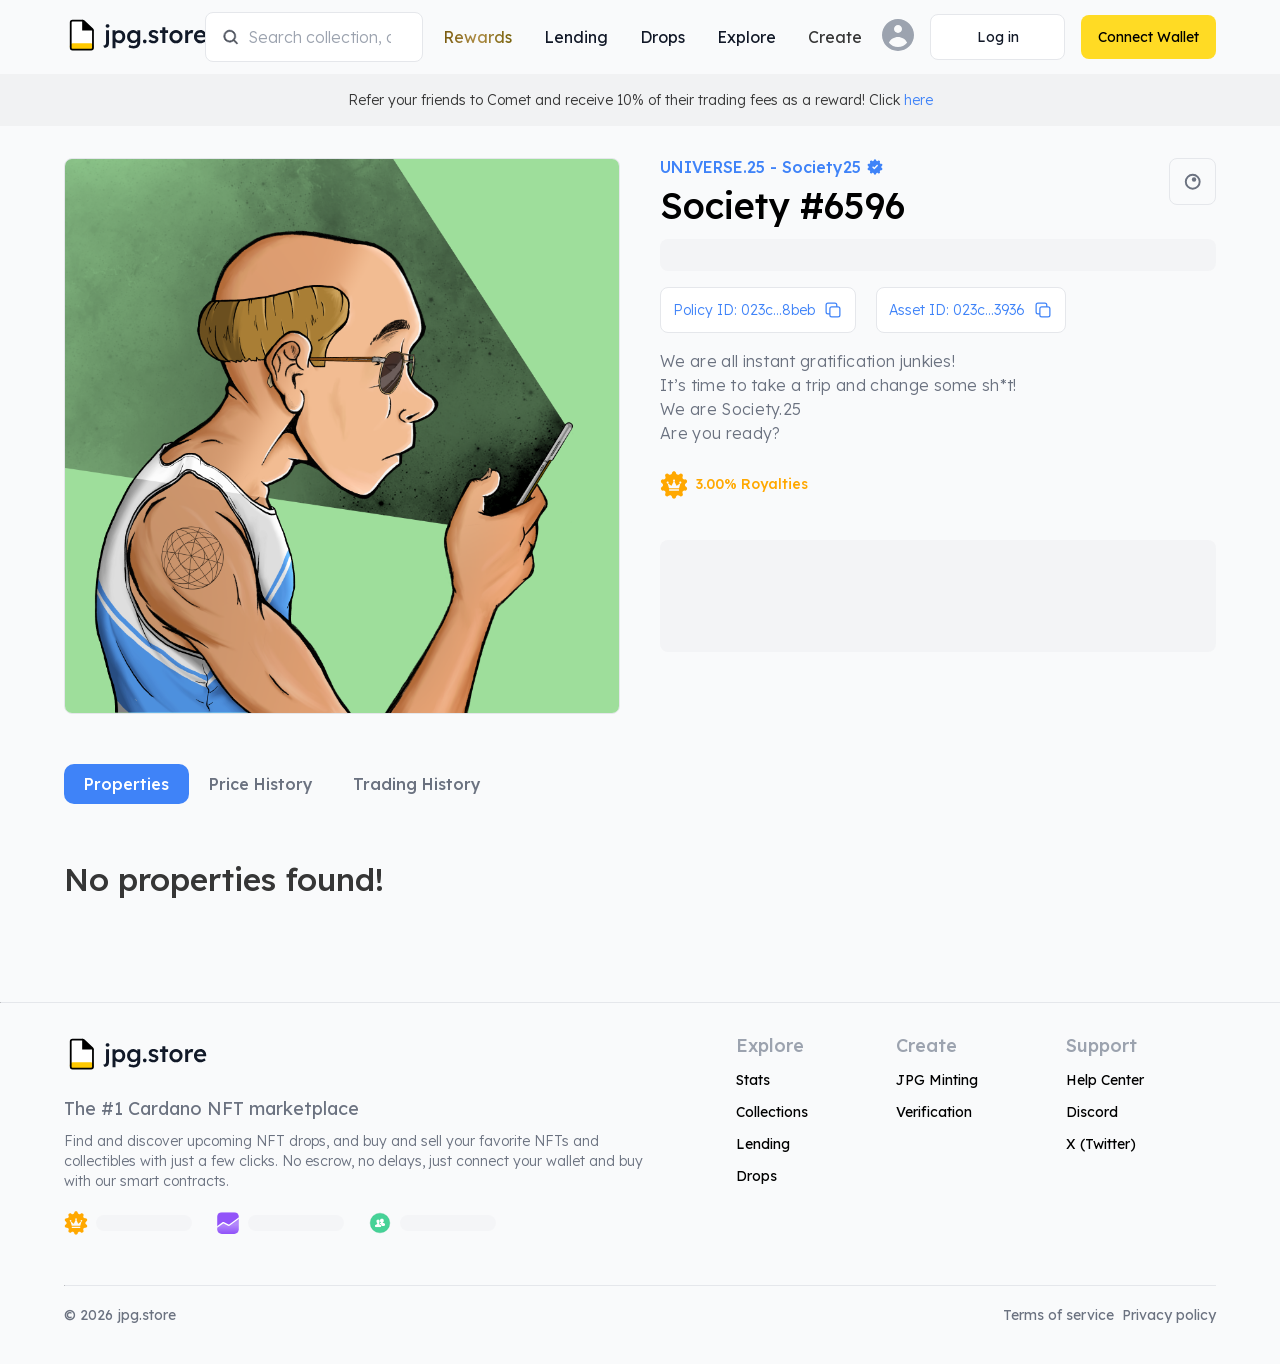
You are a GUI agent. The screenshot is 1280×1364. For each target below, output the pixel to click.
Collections (772, 1112)
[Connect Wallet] (997, 37)
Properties (126, 784)
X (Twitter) (1101, 1144)
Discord (1092, 1112)
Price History (261, 784)
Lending (763, 1144)
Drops (756, 1176)
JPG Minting (937, 1080)
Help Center (1105, 1080)
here (918, 100)
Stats (753, 1080)
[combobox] (327, 37)
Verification (934, 1112)
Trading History (417, 784)
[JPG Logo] (130, 37)
